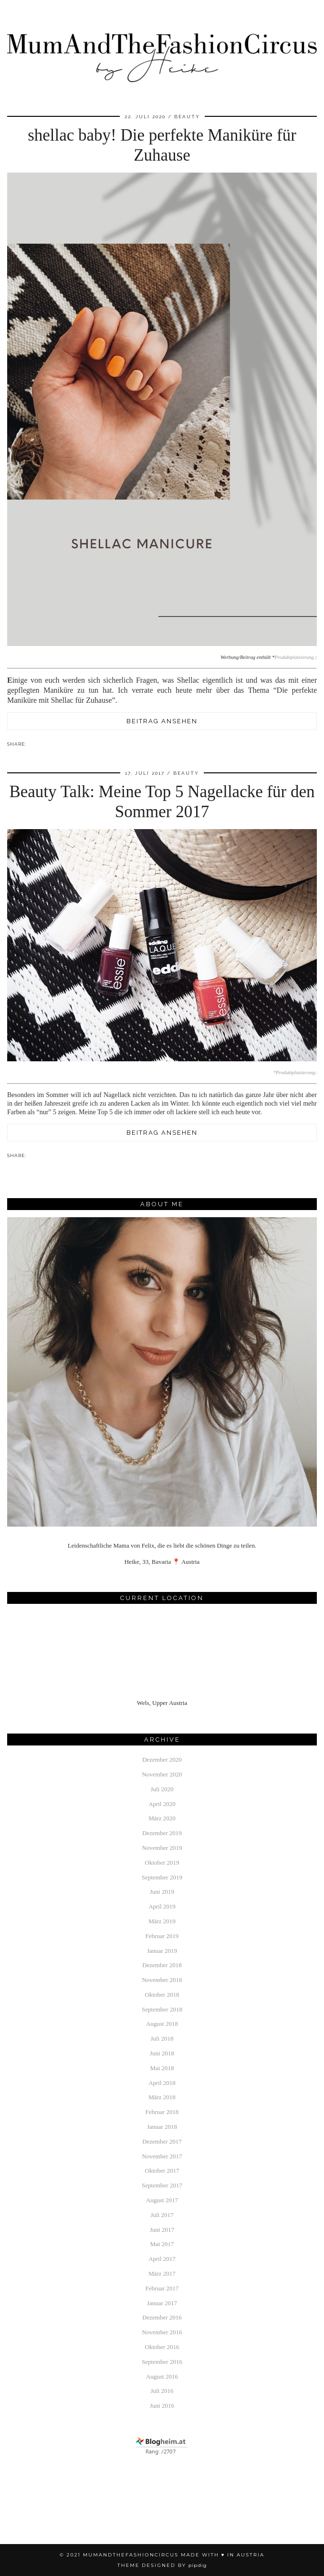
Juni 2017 (162, 2229)
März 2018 (162, 2097)
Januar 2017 (162, 2303)
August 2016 (162, 2376)
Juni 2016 (162, 2405)
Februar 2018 (162, 2111)
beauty (187, 116)
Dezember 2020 (162, 1759)
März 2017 (162, 2273)
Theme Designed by (162, 2565)
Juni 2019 (162, 1891)
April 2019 (162, 1906)
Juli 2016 (161, 2390)
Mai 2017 (162, 2244)
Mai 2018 (162, 2068)
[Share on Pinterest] (40, 744)
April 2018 (162, 2082)
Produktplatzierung (294, 657)
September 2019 (162, 1877)
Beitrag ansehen (162, 721)
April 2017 (162, 2258)
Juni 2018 (162, 2053)
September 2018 (162, 2009)
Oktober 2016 (162, 2346)
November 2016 (162, 2332)
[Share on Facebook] (35, 744)
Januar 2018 (162, 2126)
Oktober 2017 (162, 2170)
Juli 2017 (161, 2214)
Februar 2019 (162, 1936)
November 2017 (162, 2156)
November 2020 (162, 1774)
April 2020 (162, 1803)
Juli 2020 (161, 1789)
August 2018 (162, 2023)
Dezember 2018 (162, 1965)
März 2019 (162, 1921)
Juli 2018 (161, 2038)
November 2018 (162, 1979)
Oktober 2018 (162, 1994)
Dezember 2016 (162, 2317)
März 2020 (162, 1818)
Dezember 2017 (162, 2141)
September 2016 (162, 2361)
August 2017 (162, 2200)
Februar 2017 (162, 2288)
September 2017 (162, 2185)
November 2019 (162, 1847)
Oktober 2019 (162, 1862)
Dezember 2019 (162, 1833)
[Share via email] (30, 744)
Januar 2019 (162, 1950)
